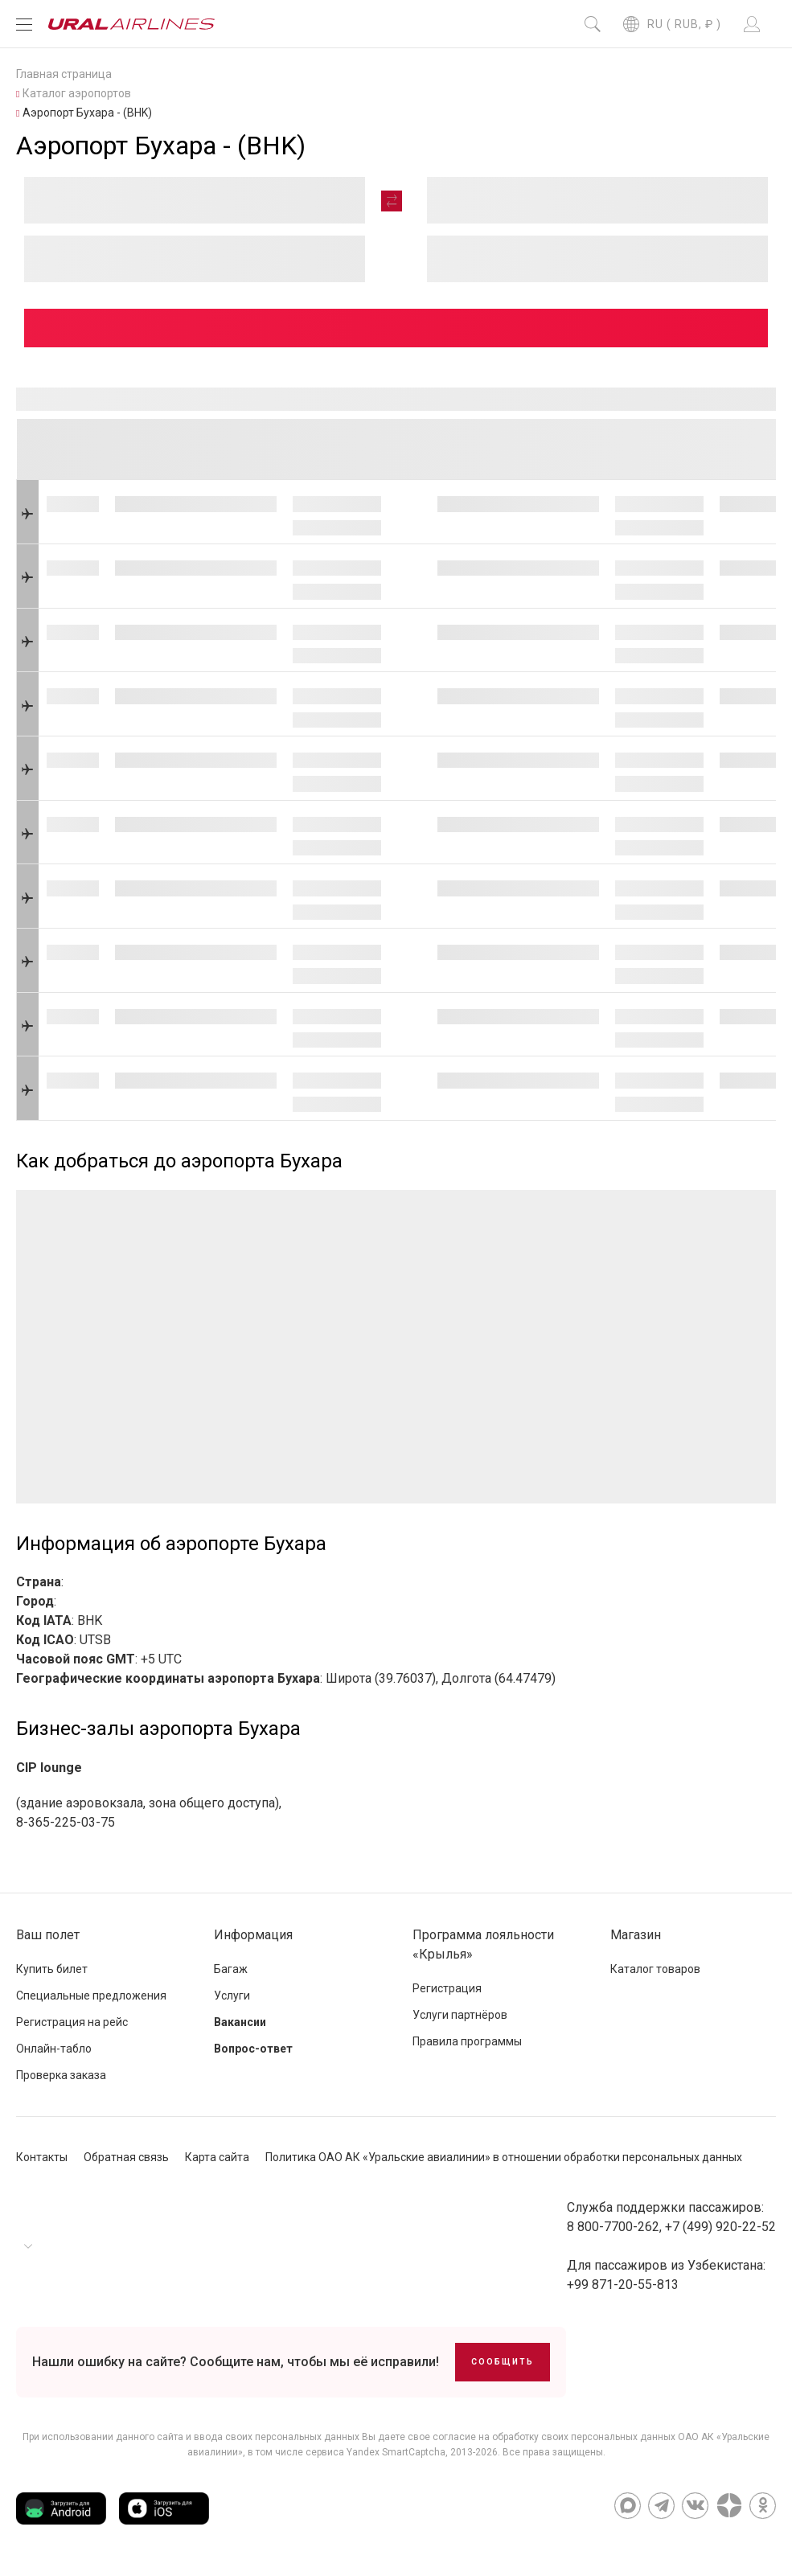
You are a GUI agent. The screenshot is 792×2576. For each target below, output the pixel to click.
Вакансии (240, 2022)
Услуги (232, 1995)
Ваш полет (48, 1934)
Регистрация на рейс (72, 2022)
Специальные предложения (91, 1995)
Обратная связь (126, 2157)
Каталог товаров (655, 1969)
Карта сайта (217, 2157)
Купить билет (52, 1969)
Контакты (42, 2157)
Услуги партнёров (459, 2014)
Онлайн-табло (54, 2048)
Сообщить (502, 2361)
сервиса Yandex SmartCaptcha (375, 2452)
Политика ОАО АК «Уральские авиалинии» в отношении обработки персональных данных (503, 2157)
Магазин (635, 1934)
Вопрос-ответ (253, 2048)
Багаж (231, 1969)
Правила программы (467, 2041)
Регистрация (447, 1988)
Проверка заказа (61, 2075)
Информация (253, 1934)
